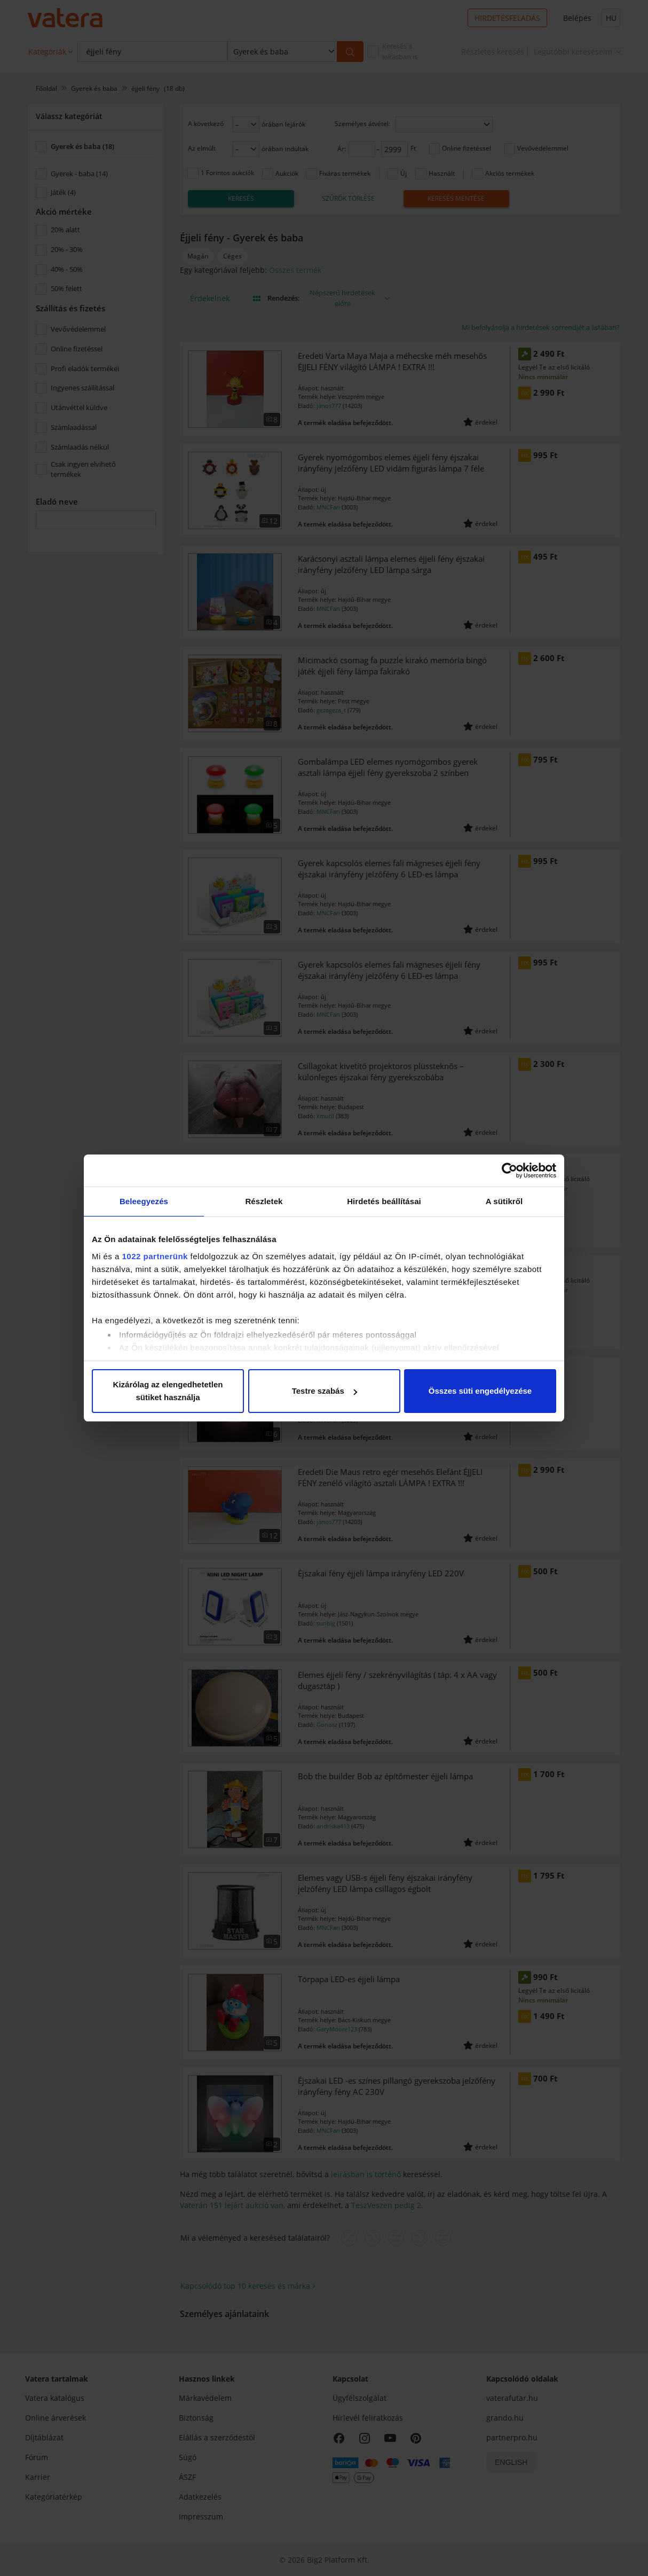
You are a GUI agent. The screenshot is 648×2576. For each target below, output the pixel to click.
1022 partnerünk (155, 1256)
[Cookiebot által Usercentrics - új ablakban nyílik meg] (509, 1171)
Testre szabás (324, 1390)
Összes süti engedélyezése (480, 1390)
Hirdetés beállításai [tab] (384, 1201)
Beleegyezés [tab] (144, 1201)
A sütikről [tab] (504, 1201)
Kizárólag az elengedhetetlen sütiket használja (168, 1391)
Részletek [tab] (263, 1201)
